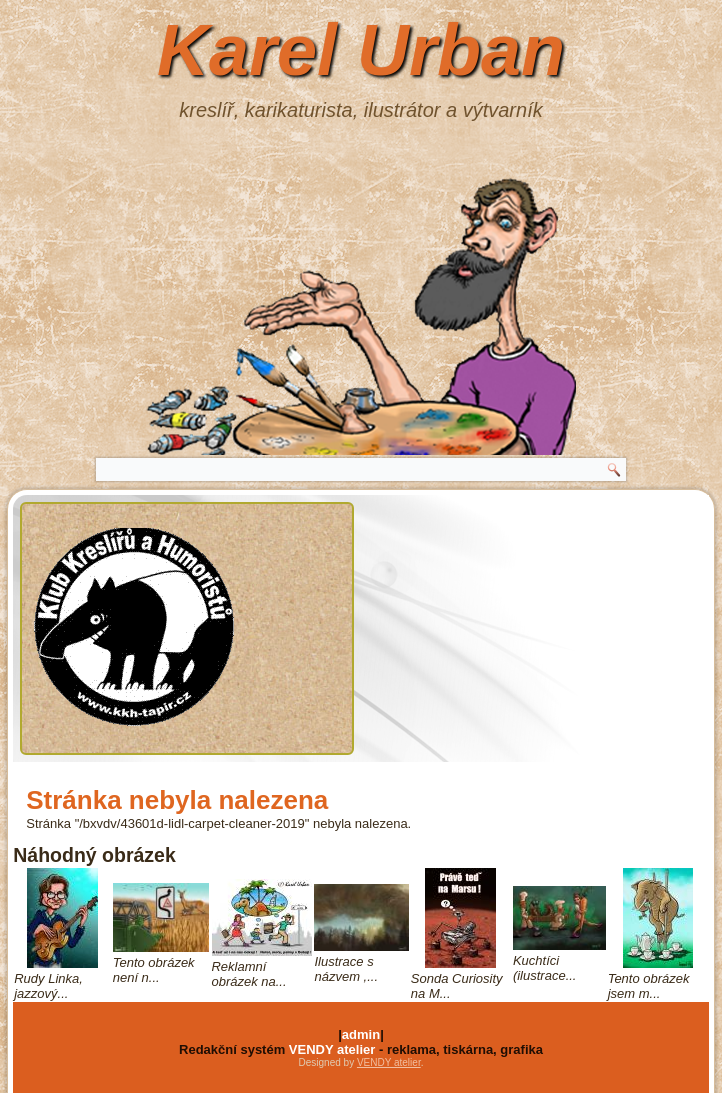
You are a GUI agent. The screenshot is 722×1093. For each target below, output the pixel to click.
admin (361, 1034)
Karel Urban (361, 50)
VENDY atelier (332, 1049)
